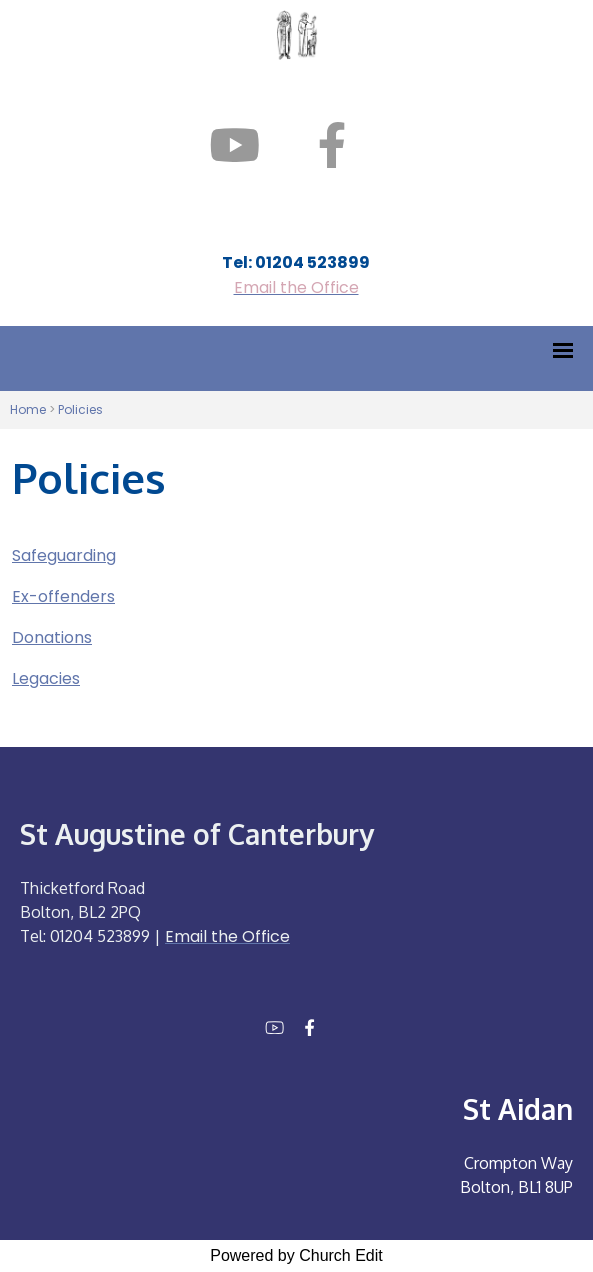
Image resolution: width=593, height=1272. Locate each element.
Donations (52, 637)
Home (28, 409)
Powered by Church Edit (296, 1255)
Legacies (46, 678)
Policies (80, 409)
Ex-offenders (63, 596)
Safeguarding (64, 555)
